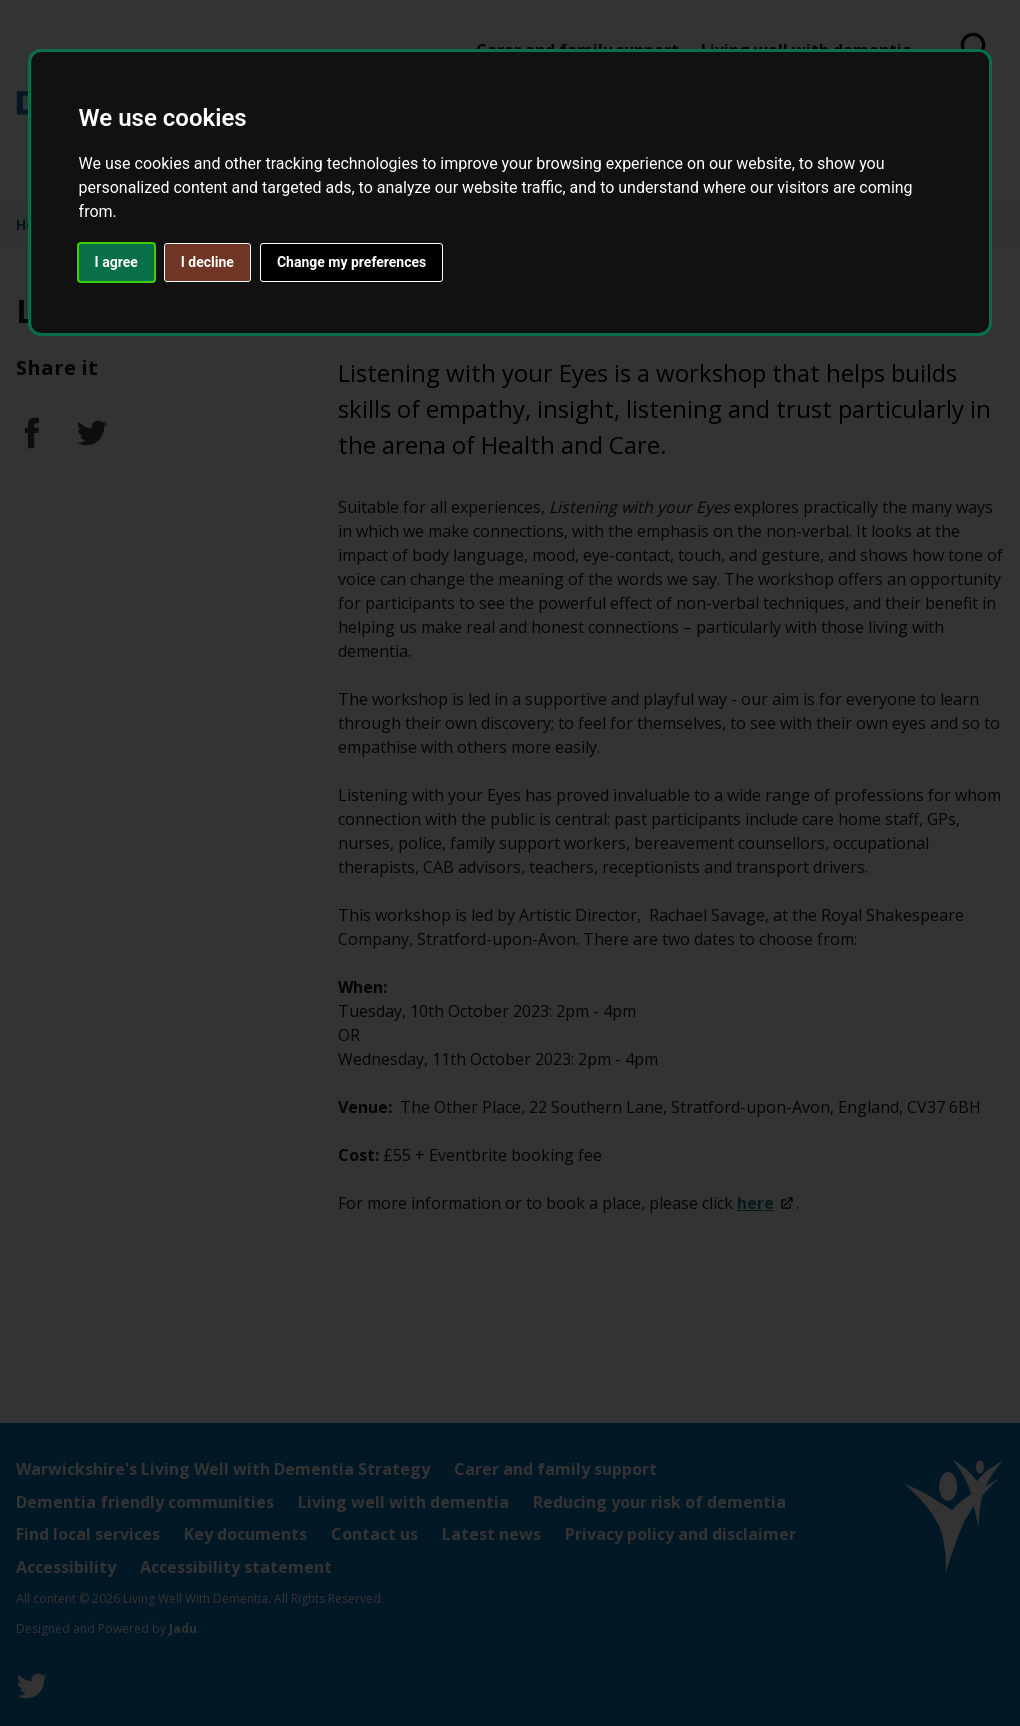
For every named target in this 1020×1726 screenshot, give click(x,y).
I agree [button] (116, 262)
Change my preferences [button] (351, 262)
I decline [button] (207, 262)
